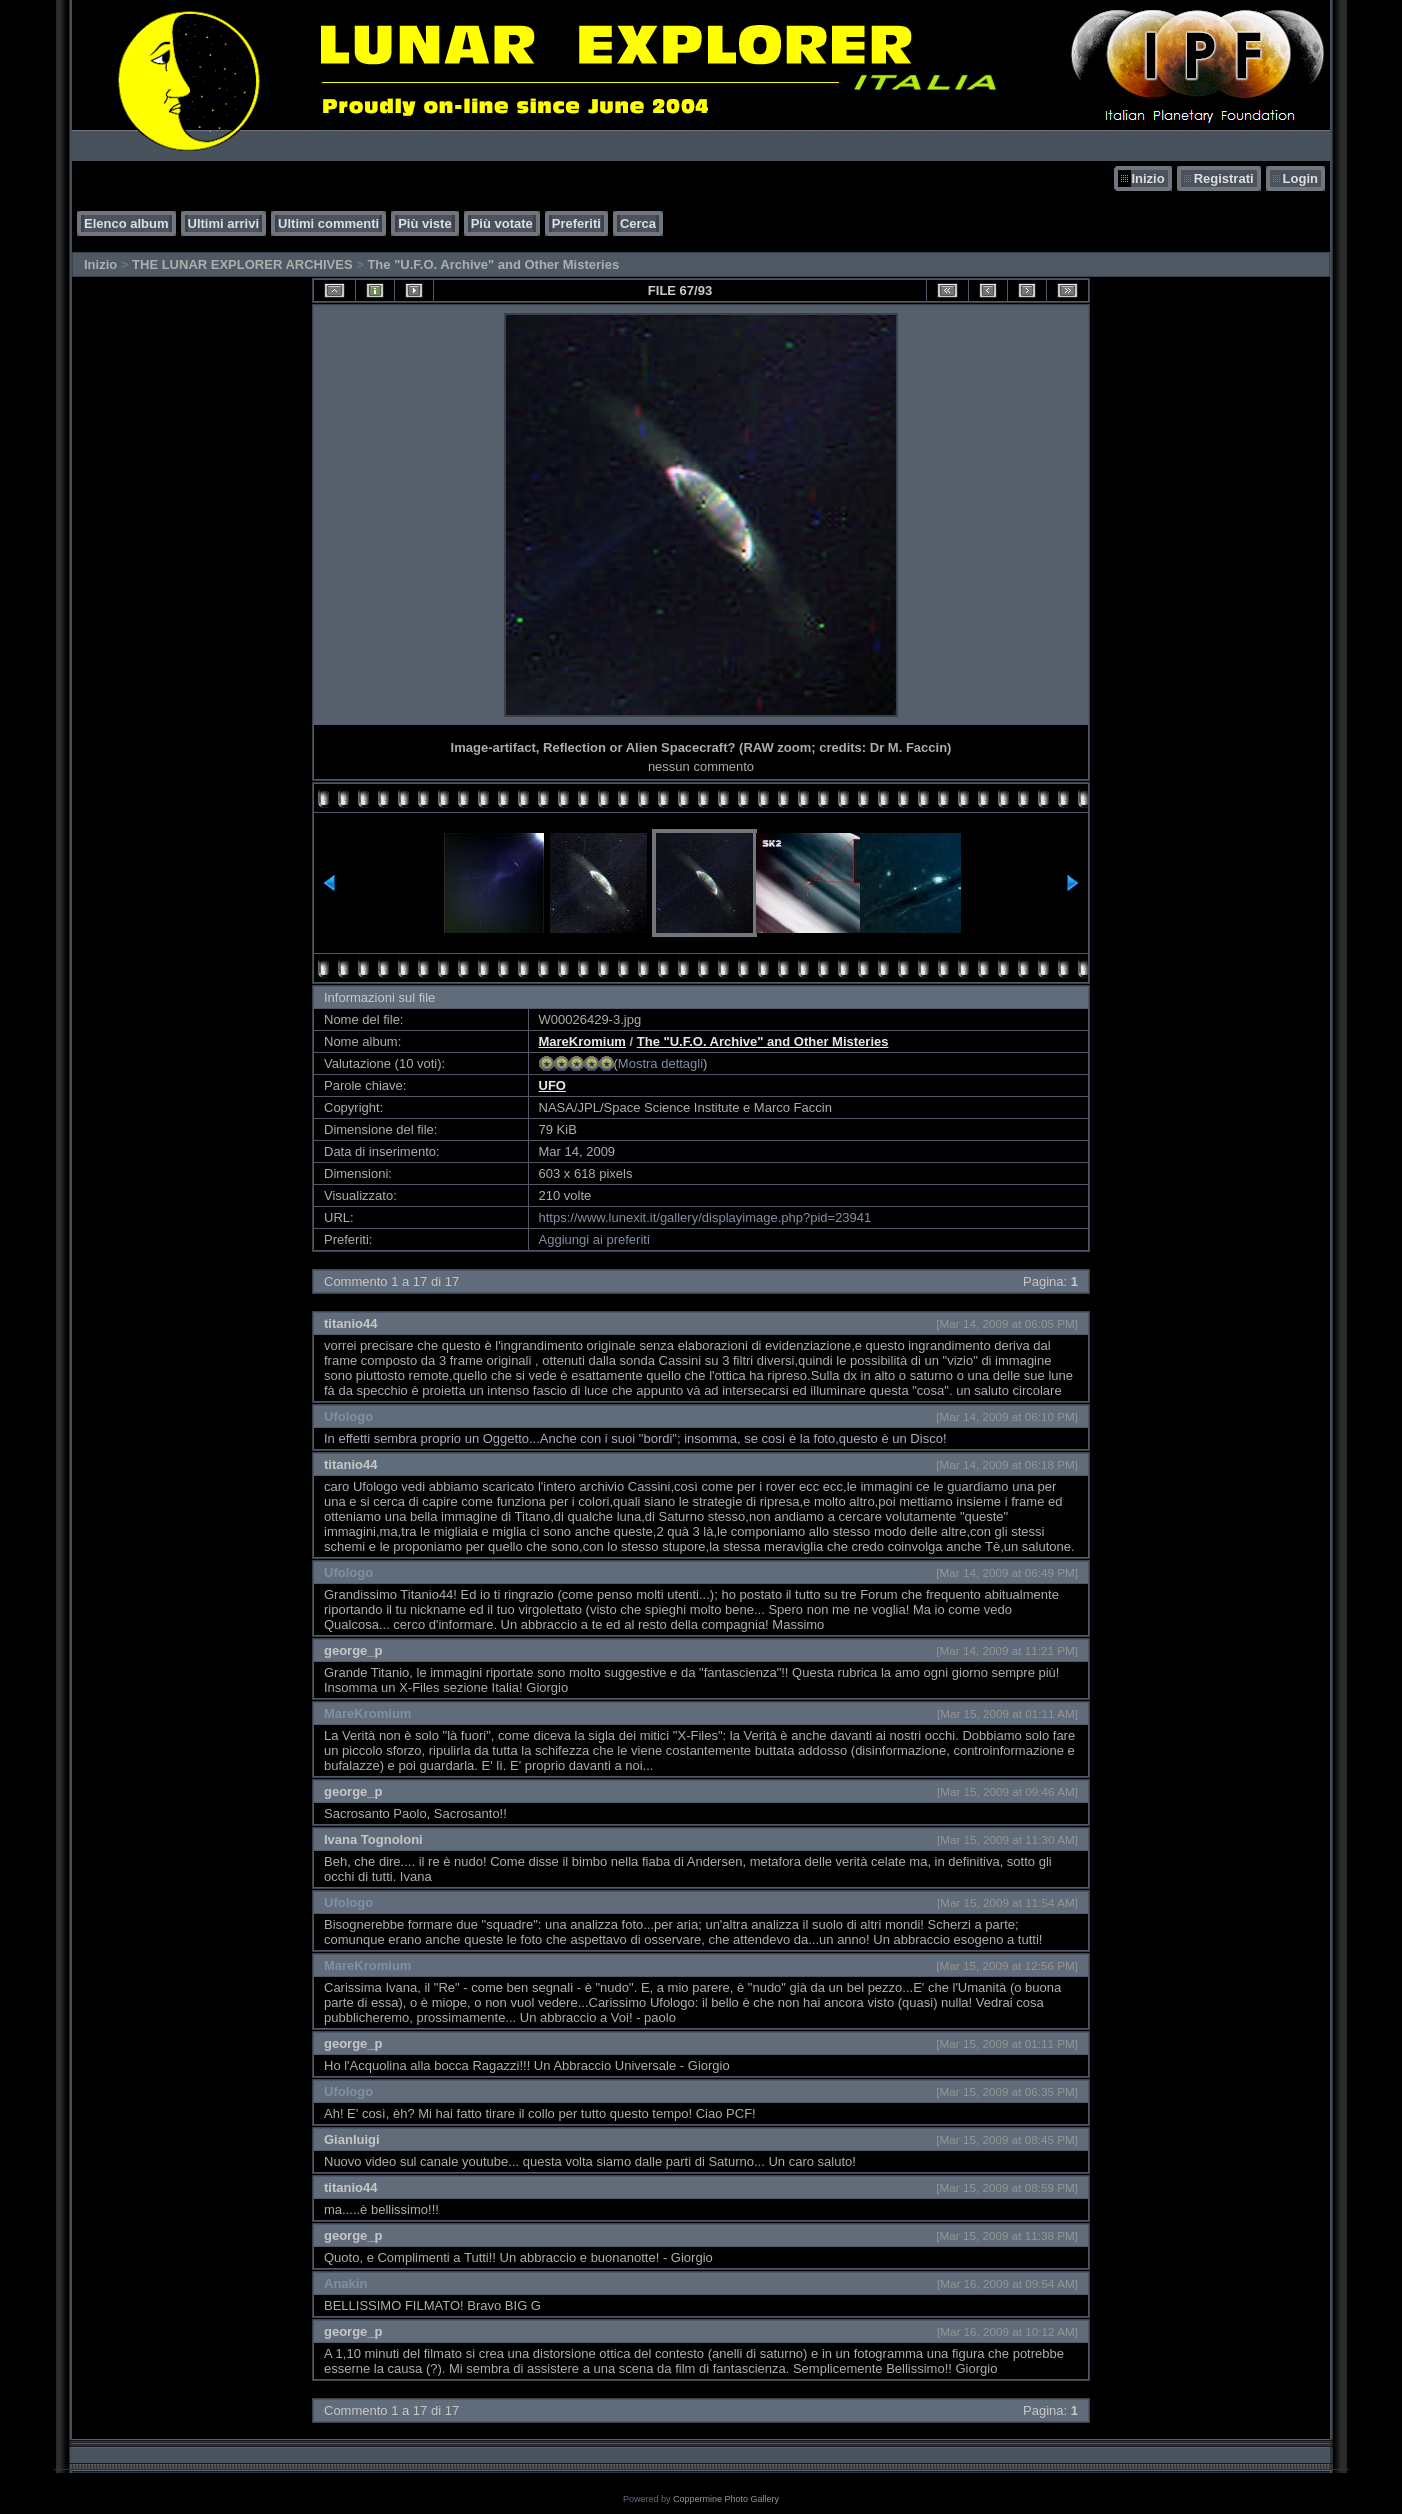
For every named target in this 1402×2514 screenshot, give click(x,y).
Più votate (502, 223)
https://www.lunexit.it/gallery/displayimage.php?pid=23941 (705, 1217)
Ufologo (348, 1416)
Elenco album (126, 223)
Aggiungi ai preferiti (594, 1239)
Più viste (424, 223)
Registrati (1224, 178)
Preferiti (576, 223)
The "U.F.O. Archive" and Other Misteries (493, 264)
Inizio (1147, 178)
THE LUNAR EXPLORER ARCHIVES (242, 264)
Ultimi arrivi (224, 223)
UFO (552, 1085)
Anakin (345, 2283)
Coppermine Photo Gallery (726, 2499)
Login (1300, 178)
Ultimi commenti (328, 223)
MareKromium (582, 1041)
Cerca (638, 223)
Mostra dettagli (660, 1063)
